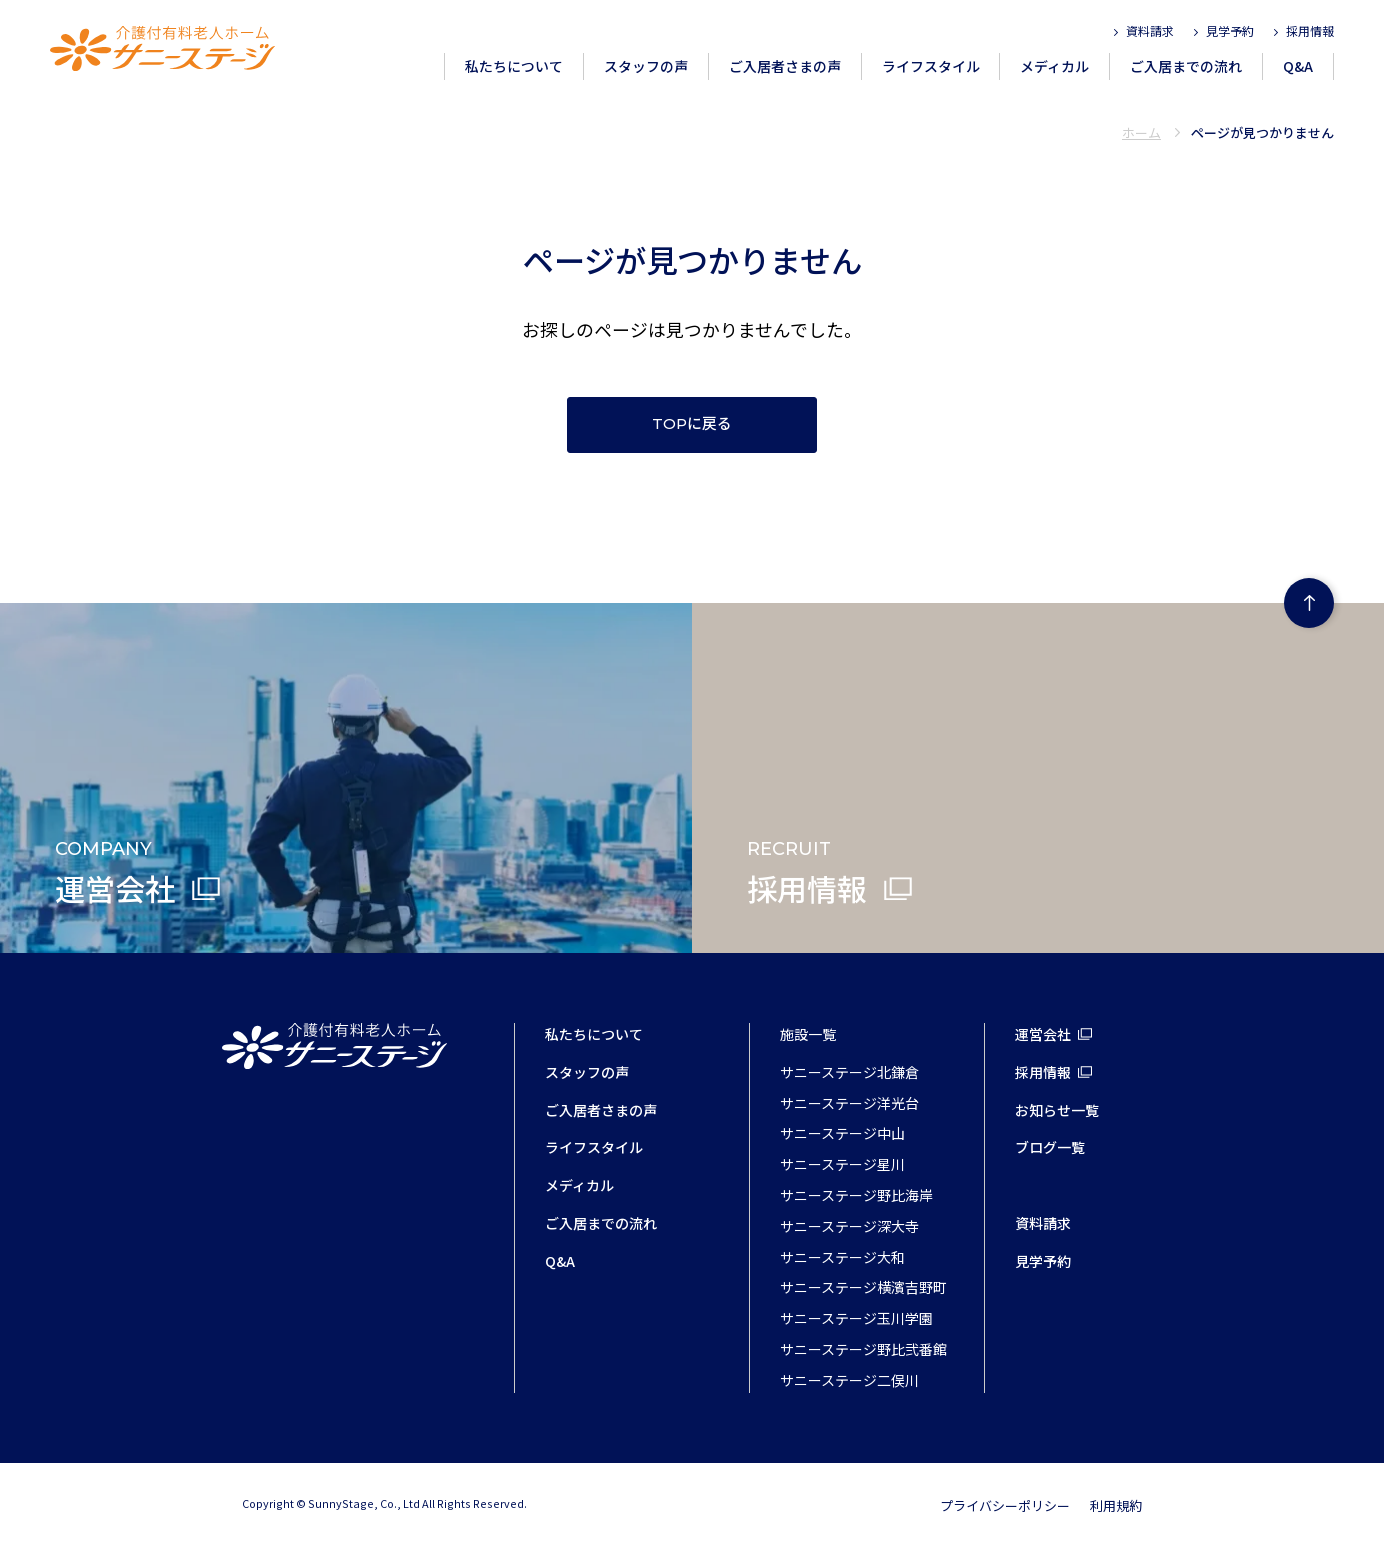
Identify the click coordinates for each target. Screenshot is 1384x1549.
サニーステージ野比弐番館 (863, 1349)
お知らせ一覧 (1057, 1110)
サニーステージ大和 (842, 1257)
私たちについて (514, 66)
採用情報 (1310, 30)
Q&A (1298, 66)
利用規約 (1116, 1505)
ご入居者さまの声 (785, 66)
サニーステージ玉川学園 (856, 1318)
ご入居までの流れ (1186, 66)
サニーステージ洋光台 (849, 1103)
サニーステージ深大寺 (849, 1226)
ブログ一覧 (1050, 1147)
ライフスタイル (931, 66)
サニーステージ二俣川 (849, 1380)
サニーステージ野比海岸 (856, 1195)
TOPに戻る (692, 424)
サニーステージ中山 (842, 1133)
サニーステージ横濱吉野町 (863, 1287)
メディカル (1054, 66)
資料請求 (1150, 30)
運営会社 (1043, 1034)
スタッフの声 (646, 66)
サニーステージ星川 (842, 1164)
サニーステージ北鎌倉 (849, 1072)
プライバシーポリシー (1005, 1505)
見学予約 (1230, 30)
